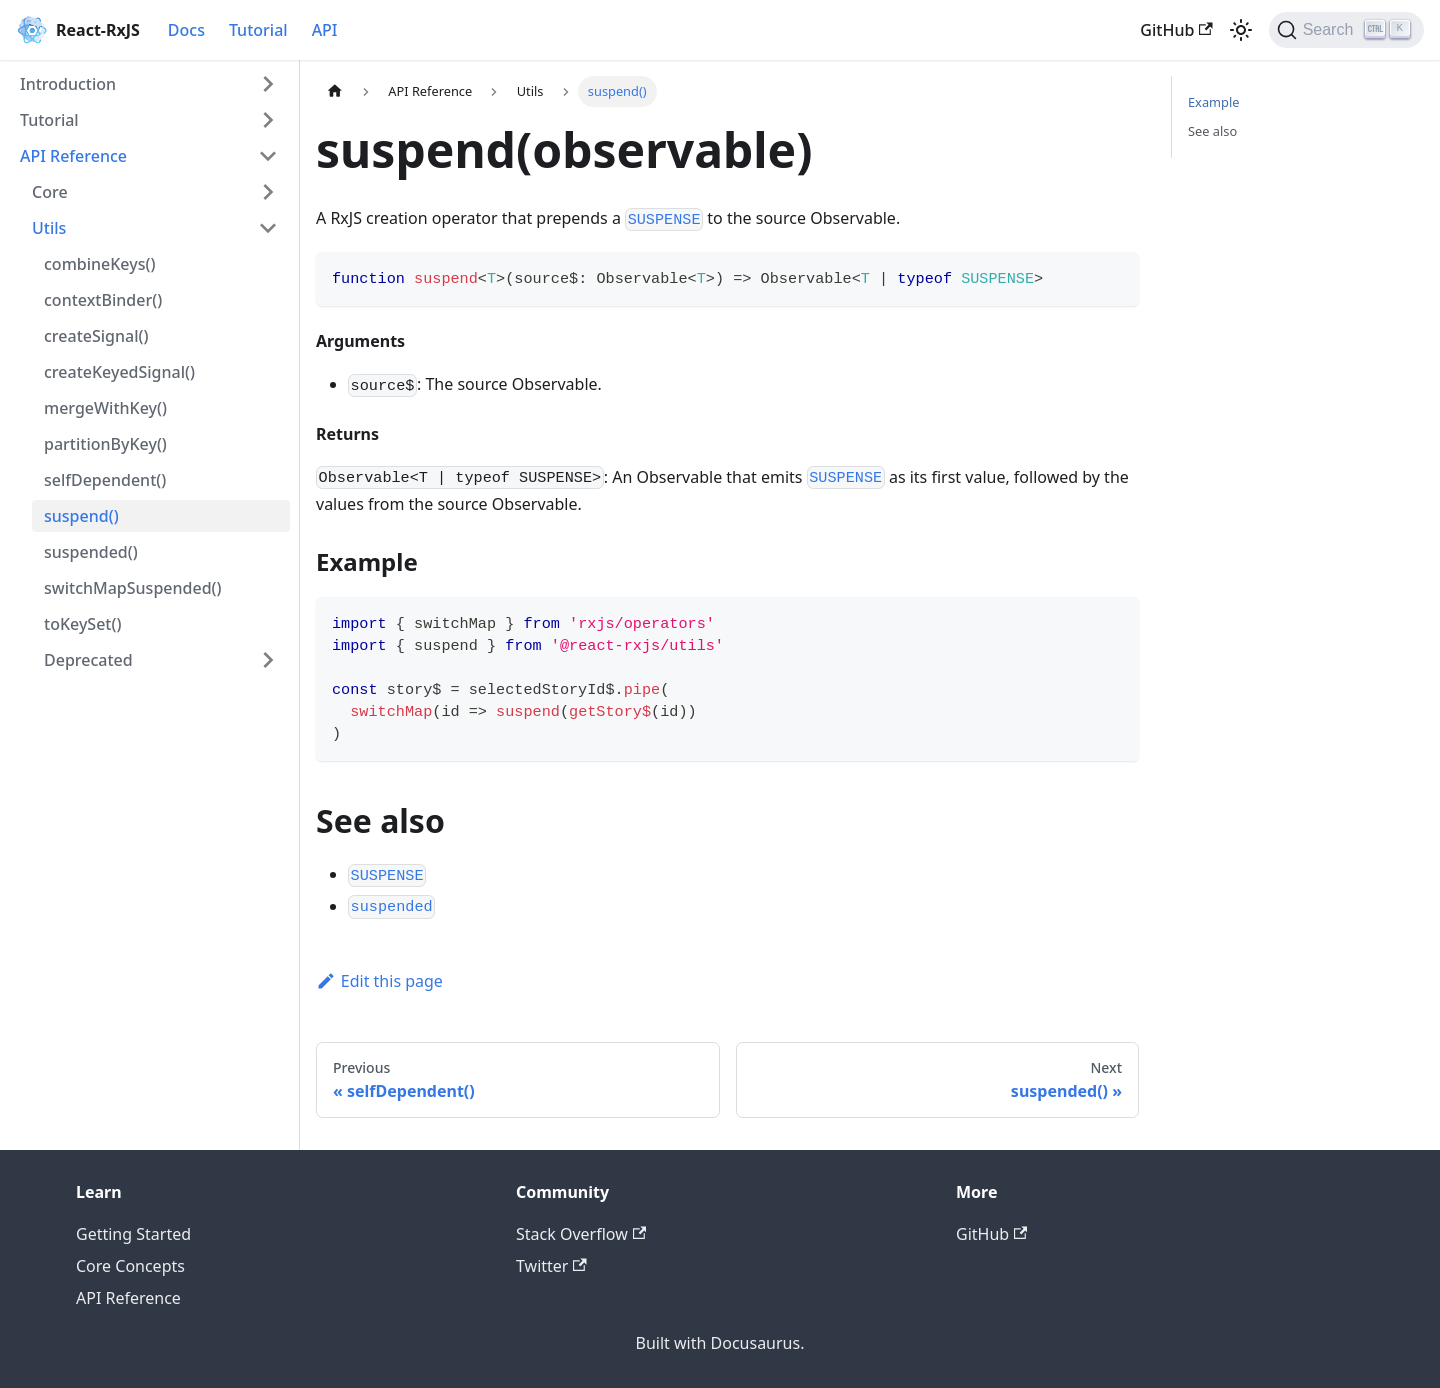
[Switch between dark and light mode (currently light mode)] (1241, 30)
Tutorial (258, 30)
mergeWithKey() (105, 408)
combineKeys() (99, 264)
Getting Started (133, 1234)
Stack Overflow (581, 1234)
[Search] (1346, 30)
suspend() (81, 516)
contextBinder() (103, 300)
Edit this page (379, 981)
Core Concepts (130, 1266)
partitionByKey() (105, 444)
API (325, 30)
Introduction (68, 84)
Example (1213, 102)
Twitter (551, 1266)
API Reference (73, 156)
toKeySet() (82, 624)
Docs (186, 30)
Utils (49, 228)
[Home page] (335, 91)
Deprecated (88, 660)
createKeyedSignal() (119, 372)
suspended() (91, 552)
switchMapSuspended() (133, 588)
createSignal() (96, 336)
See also (1212, 131)
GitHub (1176, 30)
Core (50, 192)
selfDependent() (105, 480)
